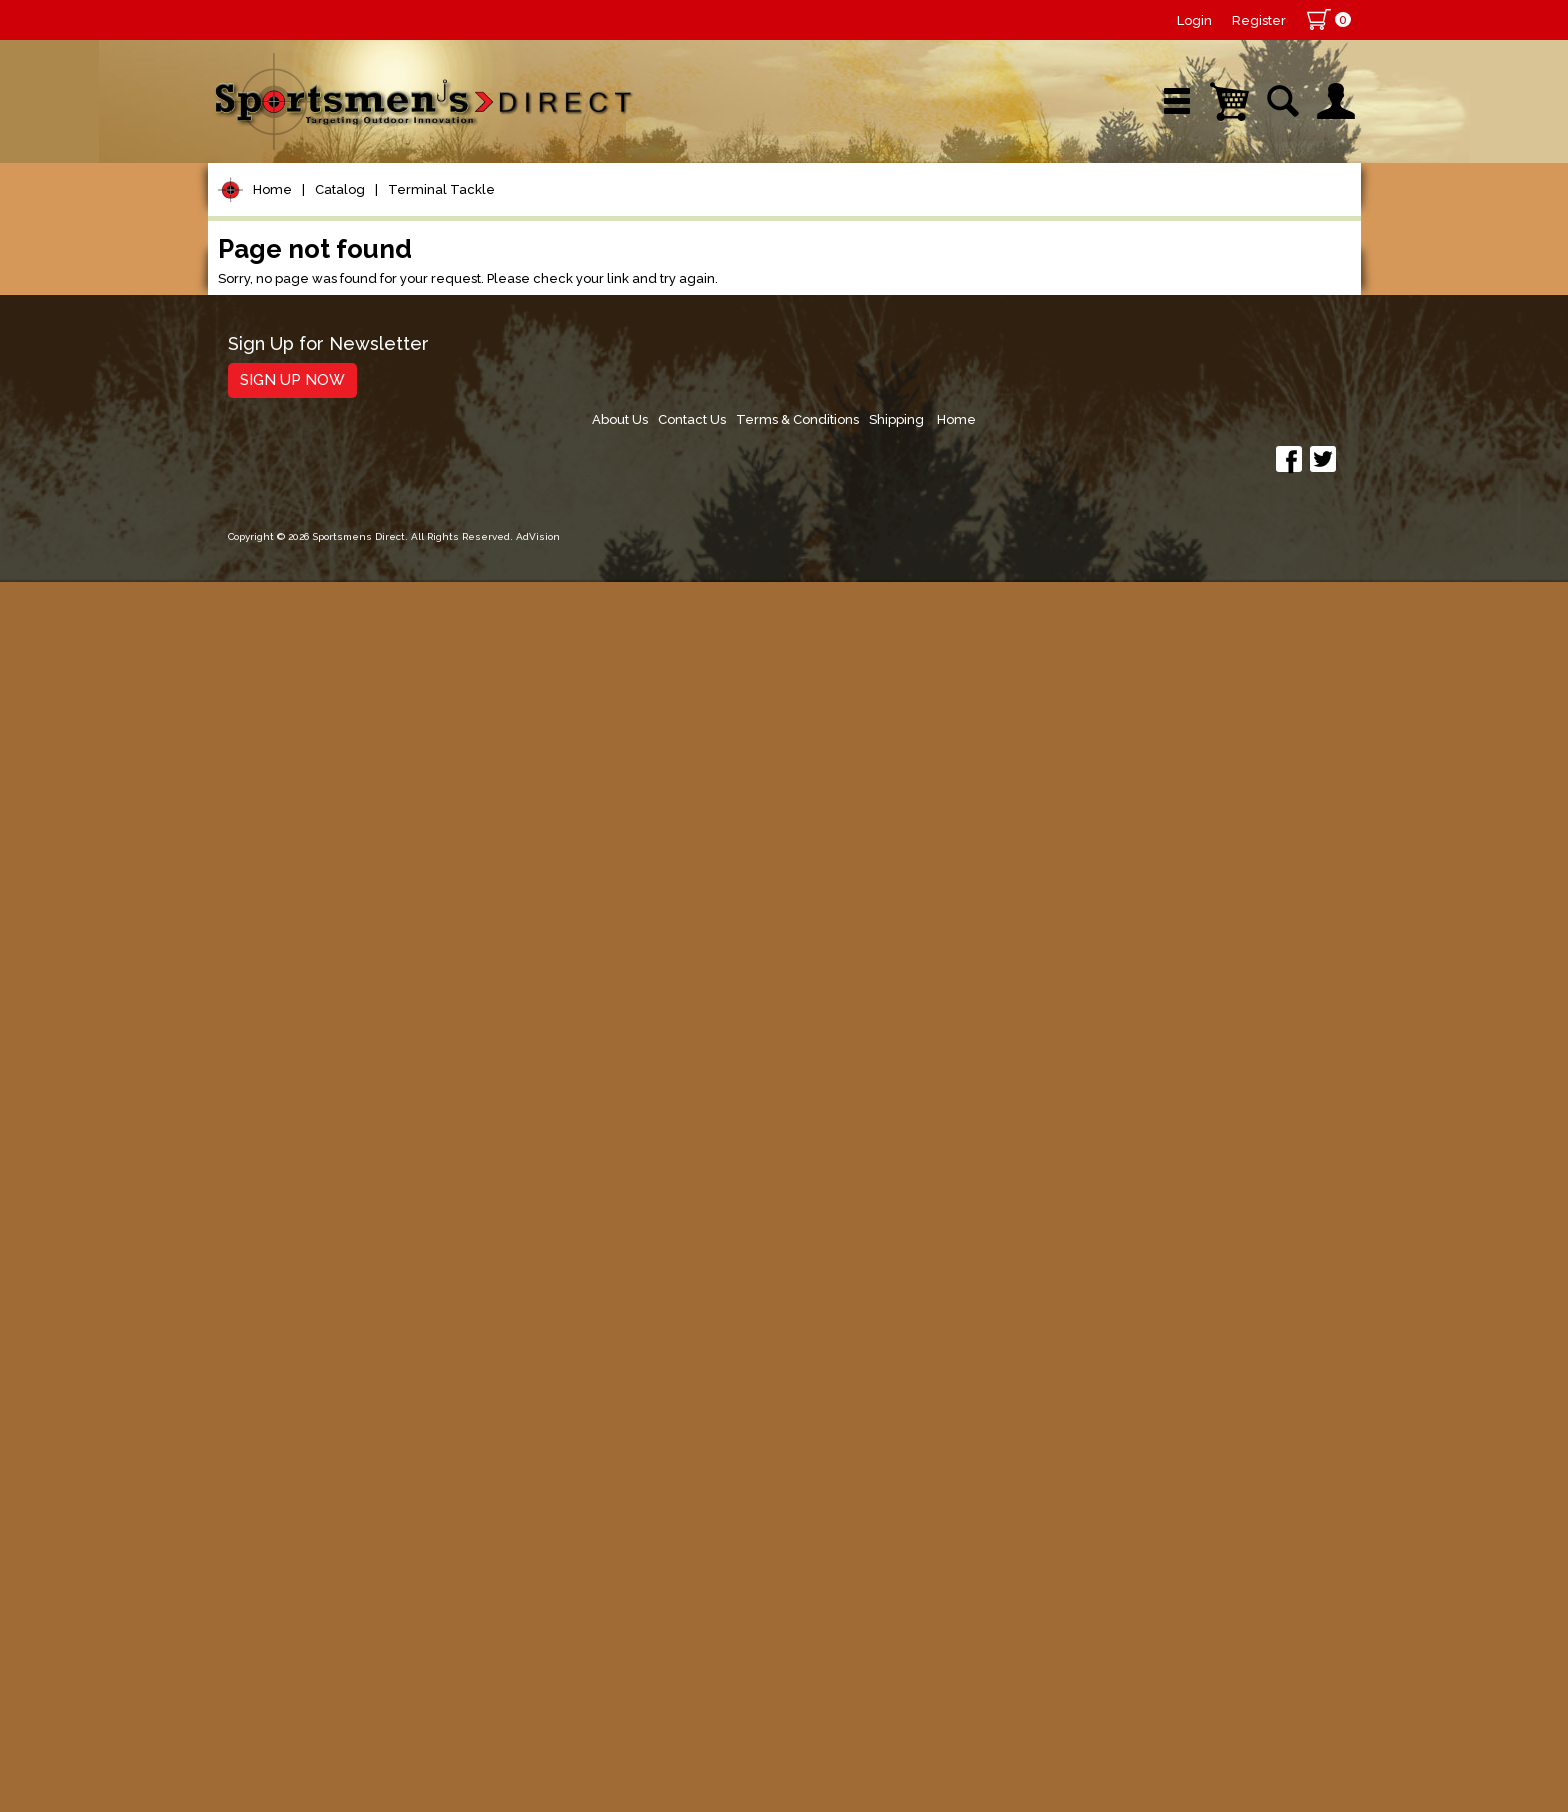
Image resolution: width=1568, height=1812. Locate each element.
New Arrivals (446, 214)
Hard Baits (272, 971)
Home (272, 278)
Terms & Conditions (1155, 1650)
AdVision (538, 1776)
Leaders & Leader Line (329, 490)
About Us (968, 1650)
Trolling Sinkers (304, 837)
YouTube (1269, 214)
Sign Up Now (292, 1679)
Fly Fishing (273, 1217)
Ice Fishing (274, 1141)
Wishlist (1092, 214)
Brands (615, 214)
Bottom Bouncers (314, 681)
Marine (257, 1369)
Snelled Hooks (302, 785)
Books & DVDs (288, 1445)
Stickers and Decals (312, 1483)
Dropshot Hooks (309, 733)
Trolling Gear (284, 1521)
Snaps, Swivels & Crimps (338, 629)
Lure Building (285, 895)
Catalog (340, 278)
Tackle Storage (293, 1293)
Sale (930, 214)
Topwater (269, 933)
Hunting (261, 1407)
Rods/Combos (291, 414)
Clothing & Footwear (316, 1331)
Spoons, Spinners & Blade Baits (337, 1094)
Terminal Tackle (441, 278)
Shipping (1259, 1650)
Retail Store (777, 214)
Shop (284, 214)
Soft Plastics (281, 1009)
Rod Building (282, 452)
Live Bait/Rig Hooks (323, 759)
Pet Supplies (282, 338)
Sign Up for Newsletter (328, 1643)
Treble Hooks (298, 811)
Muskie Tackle (288, 1179)
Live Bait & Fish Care (317, 1255)
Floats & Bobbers (313, 603)
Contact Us (1045, 1650)
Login (1194, 20)
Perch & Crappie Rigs (326, 863)
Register (1259, 20)
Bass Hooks (292, 707)
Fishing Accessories (312, 1559)
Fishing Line (279, 528)
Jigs (245, 1047)
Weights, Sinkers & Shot (336, 655)
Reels (253, 376)
